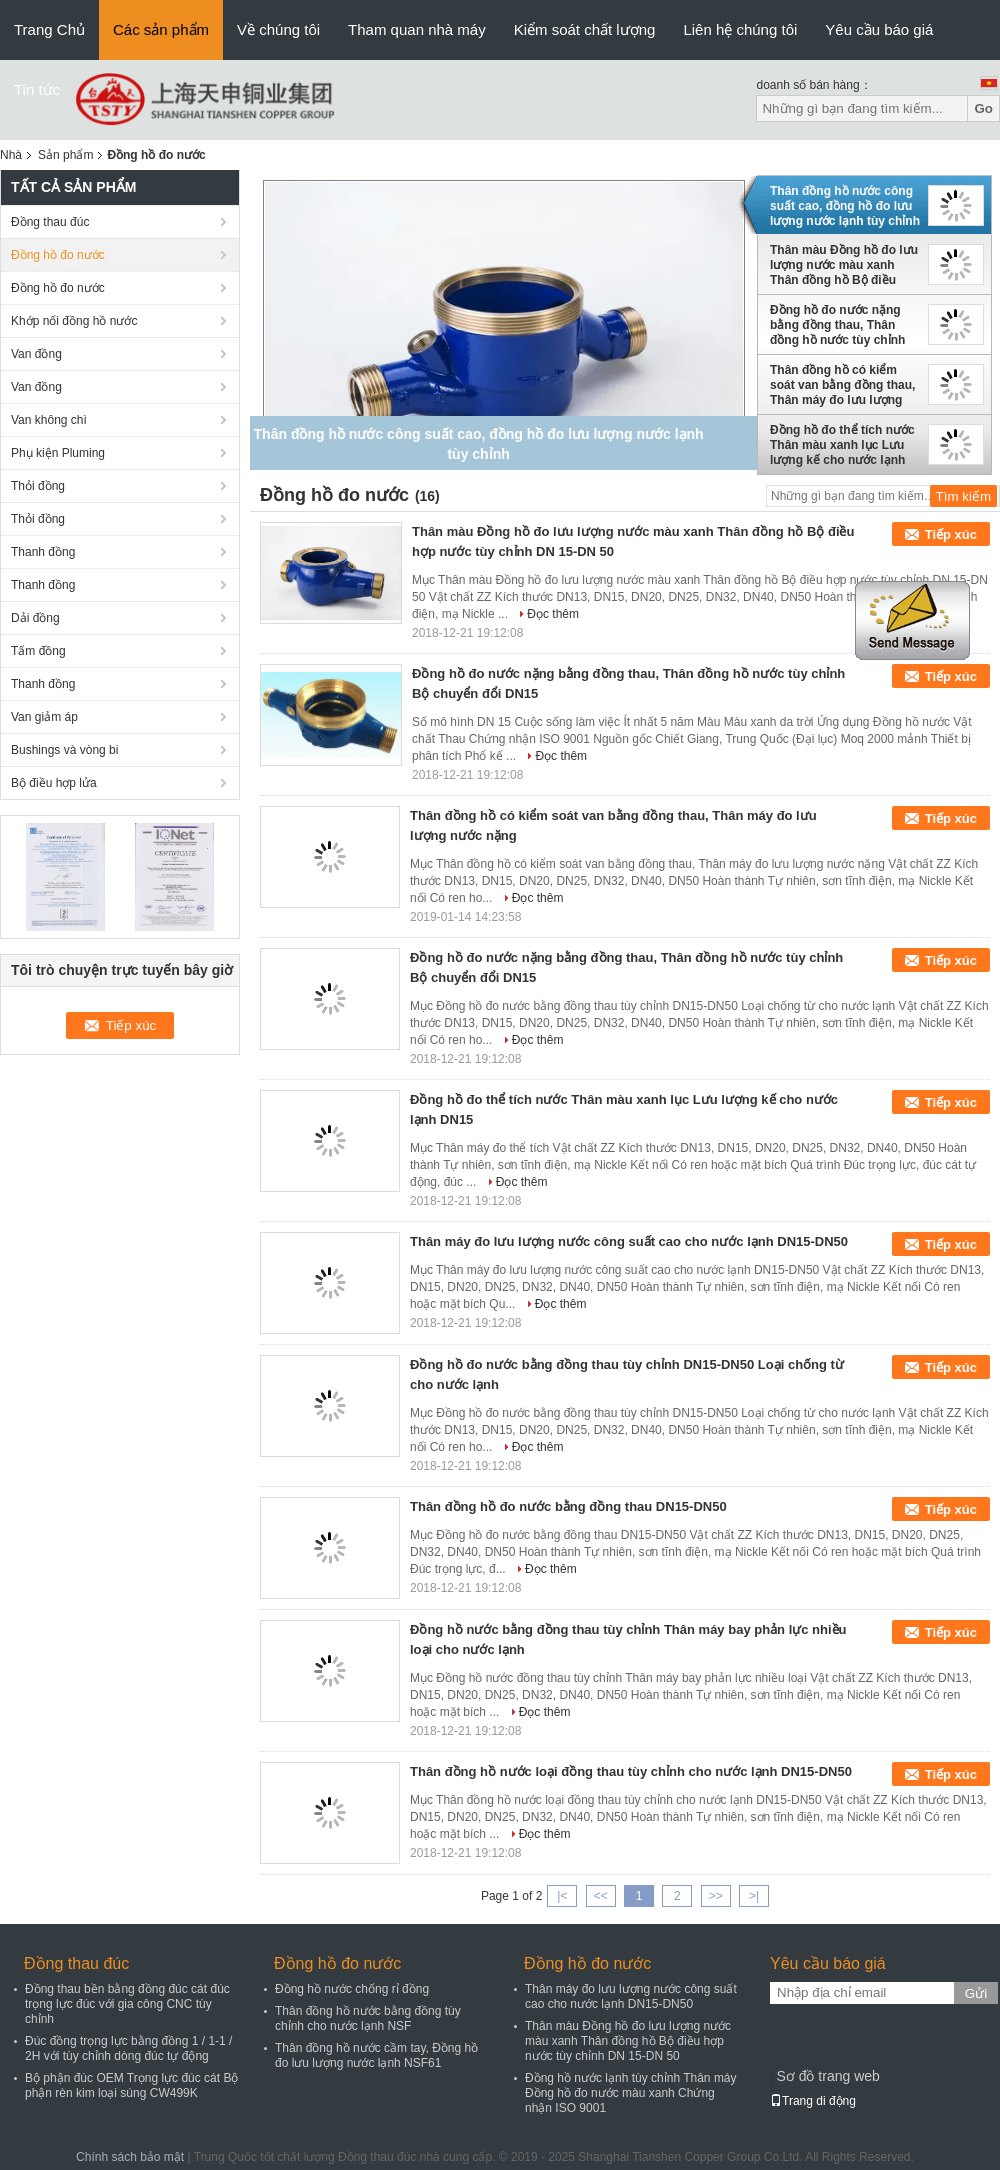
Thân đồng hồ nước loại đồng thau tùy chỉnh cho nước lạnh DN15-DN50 (631, 1771)
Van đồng (36, 354)
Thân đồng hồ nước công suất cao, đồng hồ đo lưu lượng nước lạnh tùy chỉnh (845, 206)
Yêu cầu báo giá (879, 29)
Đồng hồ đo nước (58, 255)
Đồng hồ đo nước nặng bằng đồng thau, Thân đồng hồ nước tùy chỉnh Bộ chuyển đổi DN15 (837, 325)
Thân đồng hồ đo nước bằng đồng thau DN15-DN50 (568, 1506)
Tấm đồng (38, 651)
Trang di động (813, 2101)
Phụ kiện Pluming (58, 453)
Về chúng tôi (278, 29)
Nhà (11, 155)
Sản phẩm (65, 155)
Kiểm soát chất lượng (585, 29)
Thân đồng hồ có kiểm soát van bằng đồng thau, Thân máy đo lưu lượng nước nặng (842, 385)
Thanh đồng (43, 552)
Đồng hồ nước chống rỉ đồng (352, 1989)
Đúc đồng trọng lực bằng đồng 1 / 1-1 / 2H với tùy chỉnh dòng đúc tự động (128, 2048)
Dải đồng (35, 618)
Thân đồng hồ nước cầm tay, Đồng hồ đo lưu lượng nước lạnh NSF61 (376, 2055)
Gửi (976, 1993)
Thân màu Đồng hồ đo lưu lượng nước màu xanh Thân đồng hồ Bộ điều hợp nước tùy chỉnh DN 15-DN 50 (844, 265)
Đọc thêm (553, 614)
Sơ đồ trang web (827, 2076)
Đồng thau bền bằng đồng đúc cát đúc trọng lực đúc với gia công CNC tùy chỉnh (127, 2004)
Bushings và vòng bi (64, 750)
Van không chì (49, 420)
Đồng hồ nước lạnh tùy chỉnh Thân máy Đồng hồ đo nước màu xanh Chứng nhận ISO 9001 (631, 2093)
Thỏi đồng (38, 486)
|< (562, 1896)
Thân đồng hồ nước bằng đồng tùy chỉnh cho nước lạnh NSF (368, 2018)
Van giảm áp (44, 717)
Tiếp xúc (951, 534)
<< (601, 1896)
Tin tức (37, 89)
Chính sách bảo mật (130, 2157)
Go (983, 108)
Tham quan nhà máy (417, 29)
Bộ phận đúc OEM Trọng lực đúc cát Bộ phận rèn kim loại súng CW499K (131, 2085)
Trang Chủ (49, 29)
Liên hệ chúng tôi (740, 29)
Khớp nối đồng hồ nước (74, 321)
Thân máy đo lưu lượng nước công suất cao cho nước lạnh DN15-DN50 (629, 1241)
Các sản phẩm (161, 29)
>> (716, 1896)
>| (754, 1896)
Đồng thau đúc (50, 222)
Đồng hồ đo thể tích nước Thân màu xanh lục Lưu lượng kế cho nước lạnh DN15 (842, 445)
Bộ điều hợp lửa (54, 783)
